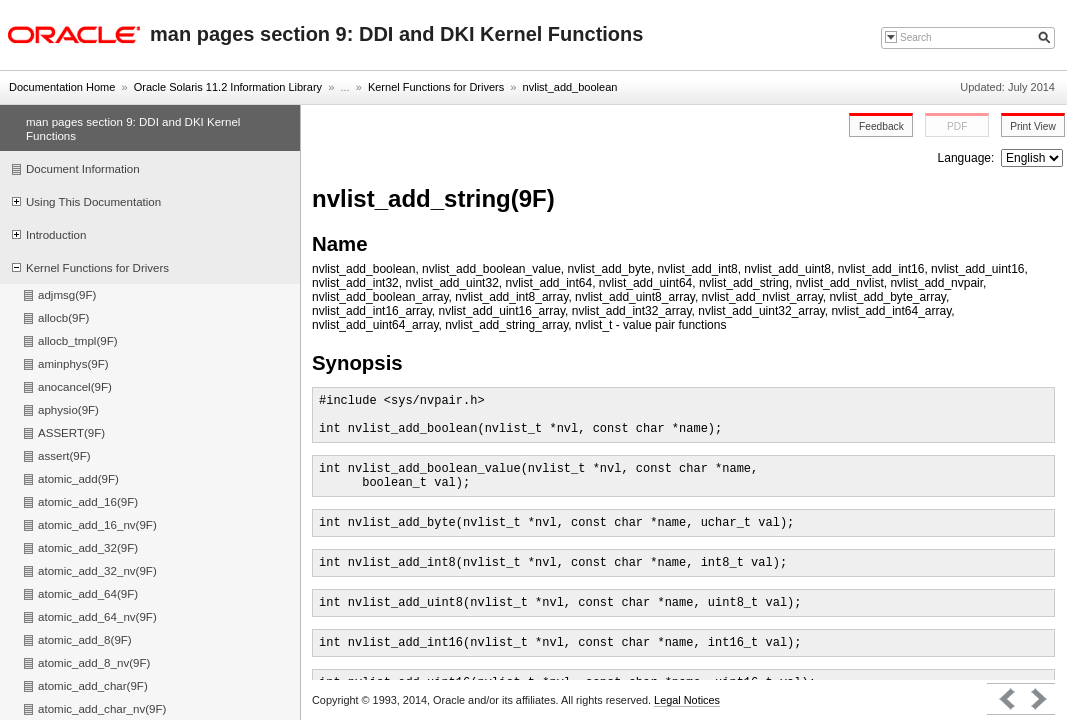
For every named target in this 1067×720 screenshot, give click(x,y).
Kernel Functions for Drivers (436, 87)
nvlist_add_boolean (570, 87)
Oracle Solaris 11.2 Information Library (228, 87)
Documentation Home (62, 87)
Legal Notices (687, 700)
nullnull (1032, 158)
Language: (968, 158)
